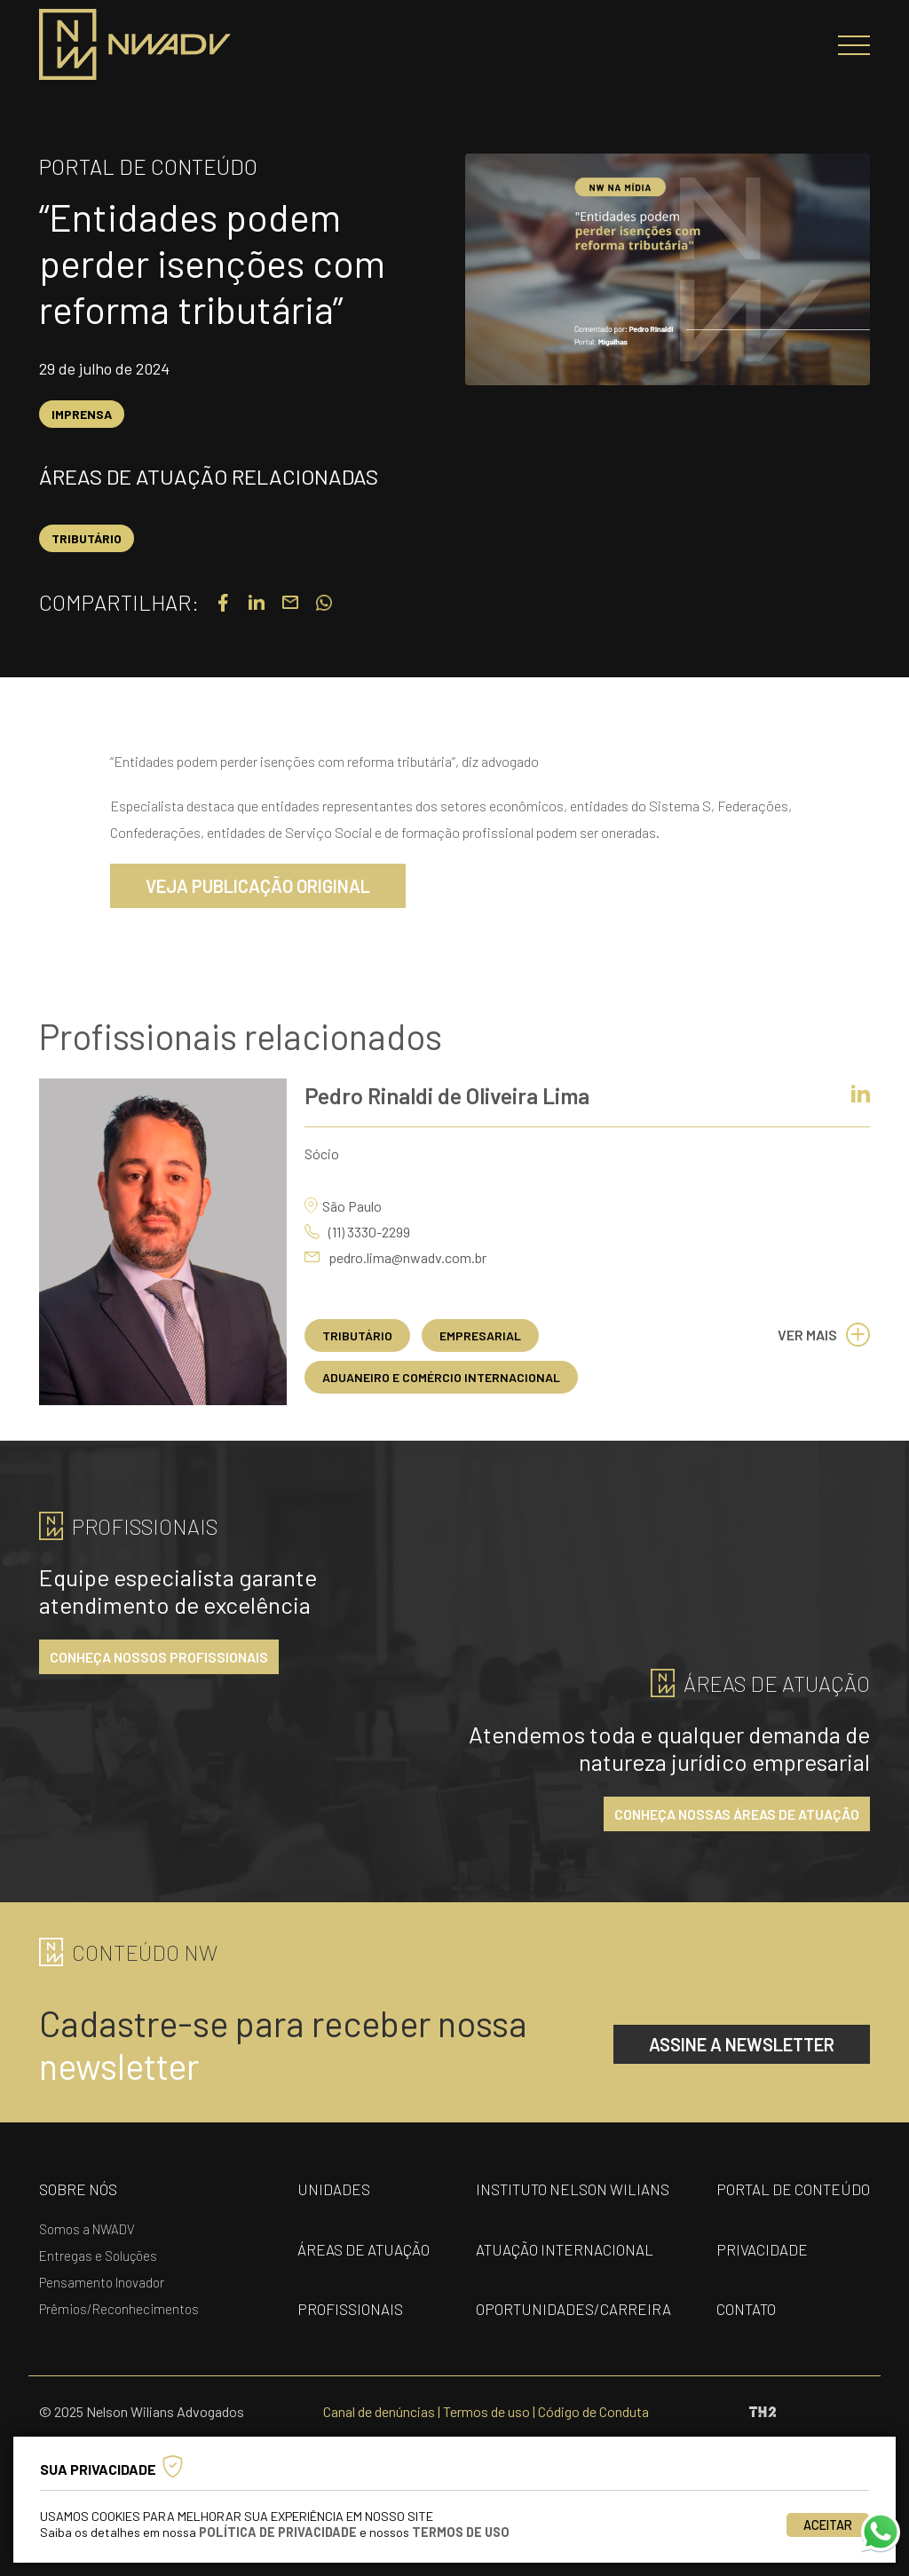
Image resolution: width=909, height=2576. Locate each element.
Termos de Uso (461, 2532)
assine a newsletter (741, 2044)
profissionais (350, 2309)
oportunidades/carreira (573, 2309)
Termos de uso (486, 2411)
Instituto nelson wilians (572, 2189)
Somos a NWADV (87, 2229)
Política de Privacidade (278, 2532)
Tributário (86, 538)
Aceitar (827, 2525)
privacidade (762, 2249)
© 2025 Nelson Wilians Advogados (141, 2411)
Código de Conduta (593, 2411)
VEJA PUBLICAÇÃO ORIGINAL (258, 886)
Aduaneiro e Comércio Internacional (441, 1377)
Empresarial (480, 1335)
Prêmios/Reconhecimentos (119, 2309)
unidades (333, 2189)
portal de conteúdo (793, 2189)
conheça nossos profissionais (159, 1656)
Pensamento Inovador (101, 2282)
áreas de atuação (363, 2249)
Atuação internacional (564, 2249)
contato (746, 2309)
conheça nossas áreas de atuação (736, 1814)
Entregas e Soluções (98, 2256)
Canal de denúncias (379, 2411)
